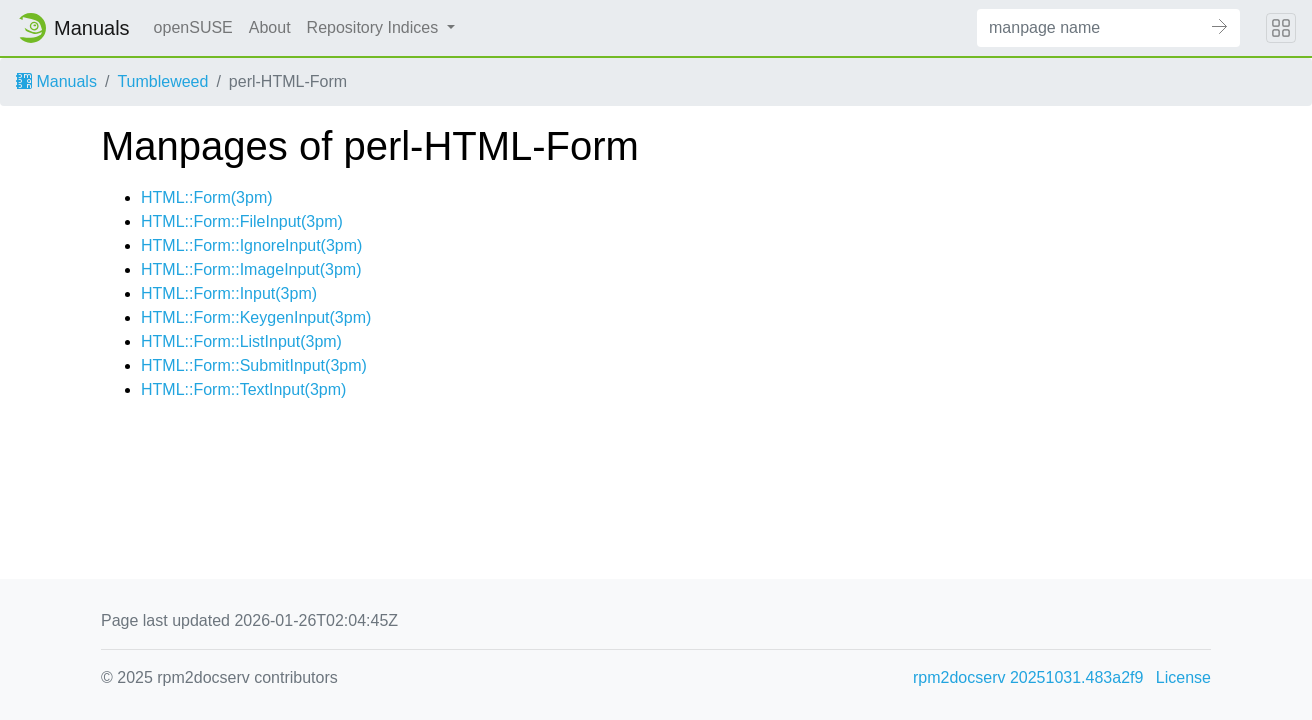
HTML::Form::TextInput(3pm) (243, 389)
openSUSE (193, 27)
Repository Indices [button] (375, 27)
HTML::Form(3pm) (207, 197)
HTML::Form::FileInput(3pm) (242, 221)
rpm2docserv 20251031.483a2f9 (1028, 677)
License (1183, 677)
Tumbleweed (162, 81)
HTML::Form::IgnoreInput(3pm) (251, 245)
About (270, 27)
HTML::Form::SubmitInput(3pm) (254, 365)
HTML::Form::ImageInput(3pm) (251, 269)
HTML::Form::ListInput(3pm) (241, 341)
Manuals (56, 81)
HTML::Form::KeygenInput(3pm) (256, 317)
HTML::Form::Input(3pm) (229, 293)
